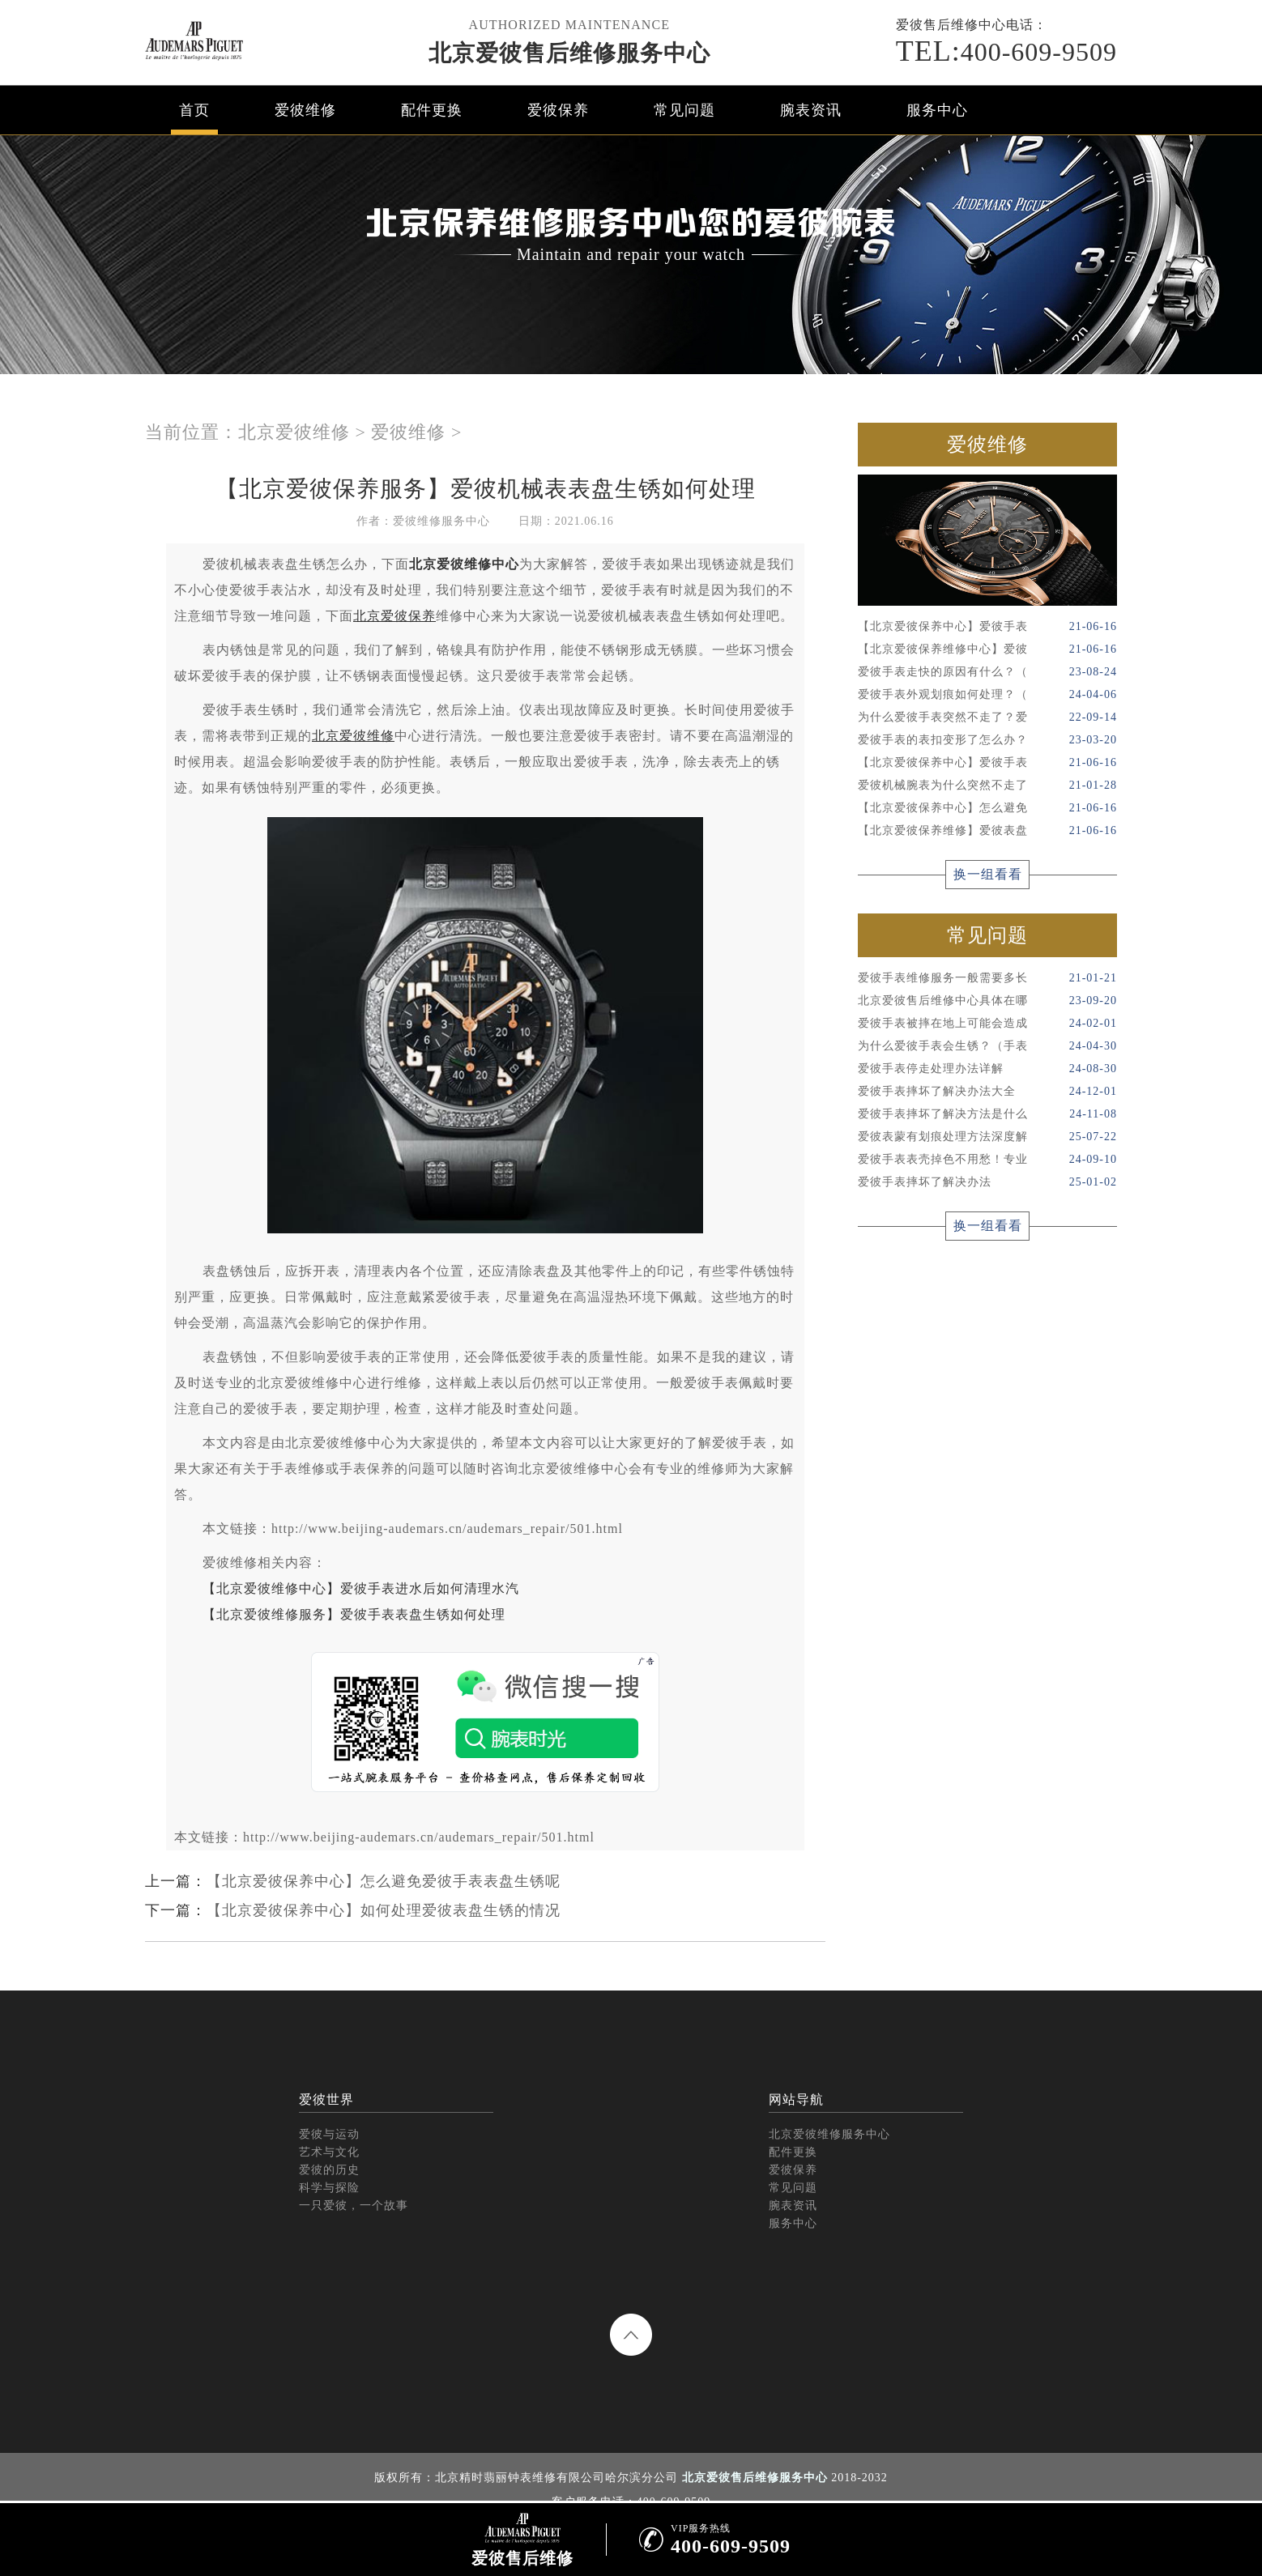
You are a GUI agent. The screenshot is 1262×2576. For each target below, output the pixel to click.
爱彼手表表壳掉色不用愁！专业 (987, 1159)
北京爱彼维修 (294, 432)
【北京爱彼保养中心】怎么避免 (987, 808)
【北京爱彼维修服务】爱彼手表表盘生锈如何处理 (354, 1614)
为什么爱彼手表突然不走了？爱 (987, 717)
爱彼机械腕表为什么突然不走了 (987, 785)
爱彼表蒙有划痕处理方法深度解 (987, 1137)
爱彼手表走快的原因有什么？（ (987, 672)
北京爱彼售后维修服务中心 (569, 53)
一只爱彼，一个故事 (353, 2205)
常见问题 (684, 110)
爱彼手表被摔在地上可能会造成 (987, 1023)
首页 (194, 110)
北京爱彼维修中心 (464, 564)
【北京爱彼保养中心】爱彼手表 (987, 626)
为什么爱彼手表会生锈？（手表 (987, 1046)
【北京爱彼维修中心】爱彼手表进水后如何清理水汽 (361, 1588)
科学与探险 (329, 2188)
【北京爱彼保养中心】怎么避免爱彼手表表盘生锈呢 (384, 1881)
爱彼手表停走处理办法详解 (987, 1069)
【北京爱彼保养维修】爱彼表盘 (987, 831)
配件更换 (432, 110)
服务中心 (937, 110)
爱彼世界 (326, 2099)
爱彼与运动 (329, 2134)
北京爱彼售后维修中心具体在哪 (987, 1001)
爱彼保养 (558, 110)
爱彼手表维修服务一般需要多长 (987, 978)
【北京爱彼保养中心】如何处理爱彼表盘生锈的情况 (384, 1910)
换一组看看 (987, 874)
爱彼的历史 (329, 2170)
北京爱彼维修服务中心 (829, 2134)
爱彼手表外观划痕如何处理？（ (987, 694)
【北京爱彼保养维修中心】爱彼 (987, 649)
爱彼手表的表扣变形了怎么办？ (987, 740)
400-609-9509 (1006, 51)
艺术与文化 (329, 2152)
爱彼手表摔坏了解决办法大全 (987, 1091)
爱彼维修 (305, 110)
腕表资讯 (811, 110)
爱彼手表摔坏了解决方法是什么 (987, 1114)
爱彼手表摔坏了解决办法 (987, 1182)
